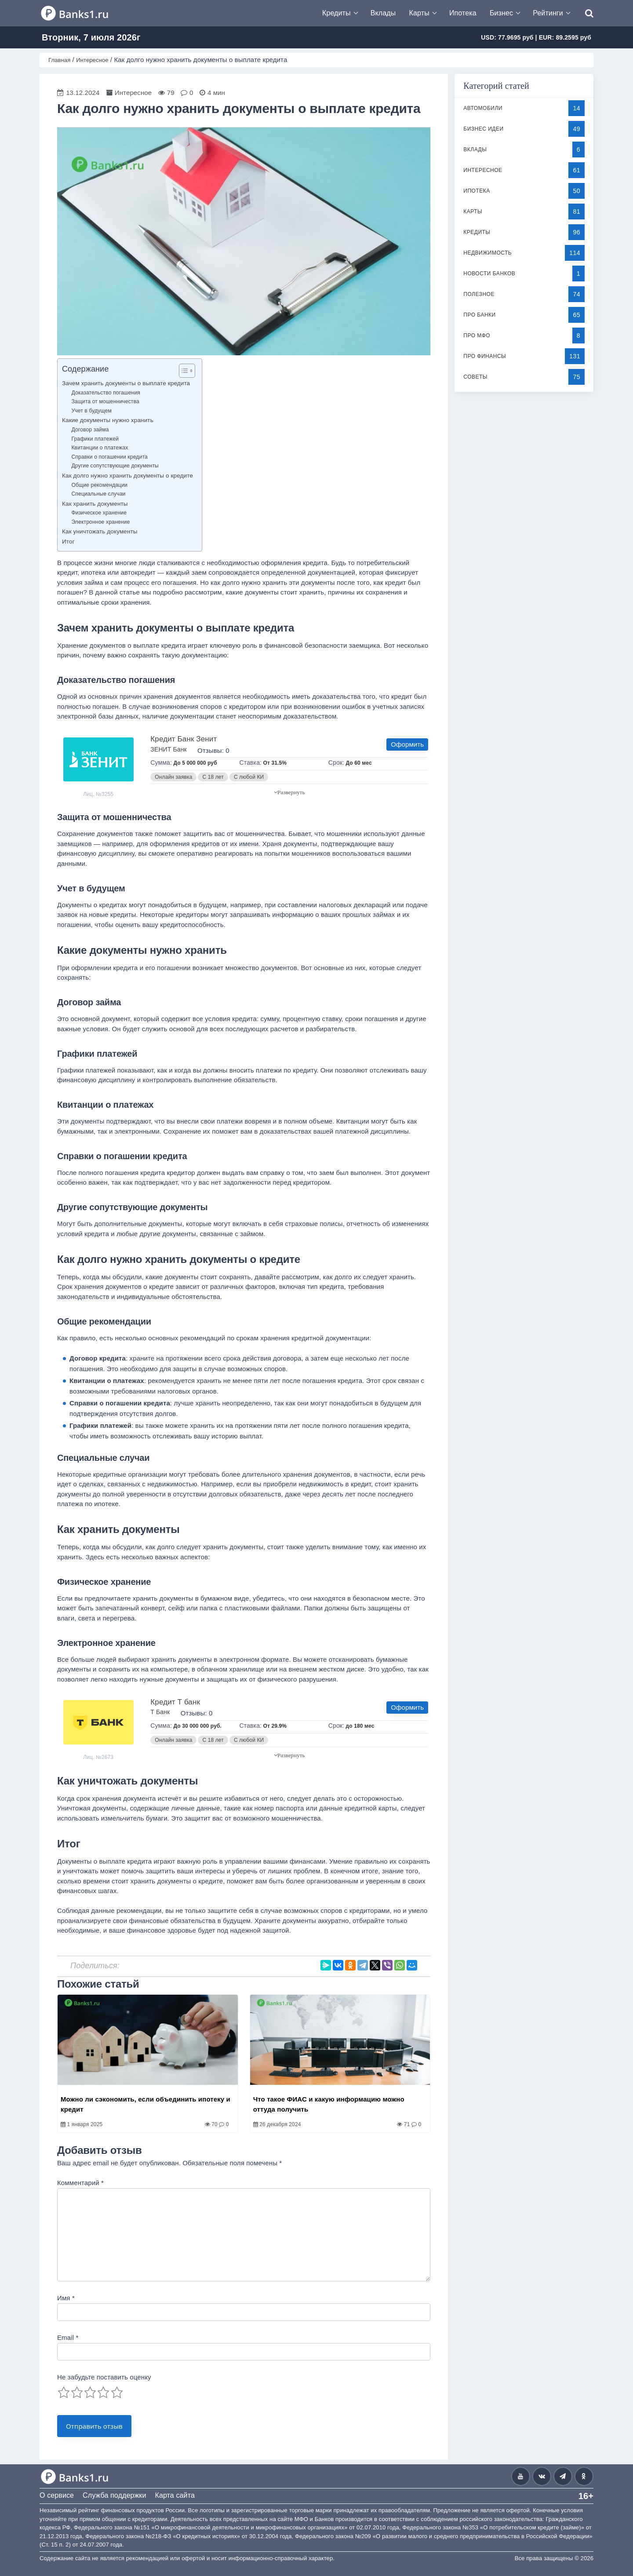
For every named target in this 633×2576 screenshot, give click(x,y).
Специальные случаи (98, 494)
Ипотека (463, 13)
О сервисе (57, 2495)
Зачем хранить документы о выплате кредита (126, 383)
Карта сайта (174, 2495)
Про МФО (476, 335)
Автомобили (482, 108)
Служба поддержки (114, 2495)
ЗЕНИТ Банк (168, 749)
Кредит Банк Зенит (183, 739)
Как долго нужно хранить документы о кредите (127, 475)
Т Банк (160, 1711)
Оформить (407, 744)
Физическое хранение (99, 513)
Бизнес (501, 13)
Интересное (482, 170)
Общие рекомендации (99, 485)
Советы (475, 377)
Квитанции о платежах (99, 448)
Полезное (479, 294)
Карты (419, 13)
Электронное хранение (100, 522)
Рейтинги (548, 13)
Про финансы (484, 356)
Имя (66, 2298)
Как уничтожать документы (100, 531)
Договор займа (90, 430)
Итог (68, 541)
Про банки (479, 315)
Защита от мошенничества (105, 401)
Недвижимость (487, 253)
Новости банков (489, 273)
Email (67, 2337)
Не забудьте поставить (104, 2377)
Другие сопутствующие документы (115, 466)
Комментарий (80, 2182)
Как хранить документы (95, 503)
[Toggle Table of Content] (182, 370)
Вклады (383, 13)
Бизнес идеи (483, 129)
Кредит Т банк (175, 1702)
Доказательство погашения (105, 393)
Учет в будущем (91, 411)
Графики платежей (95, 439)
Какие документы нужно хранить (107, 420)
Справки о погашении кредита (109, 457)
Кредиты (336, 13)
